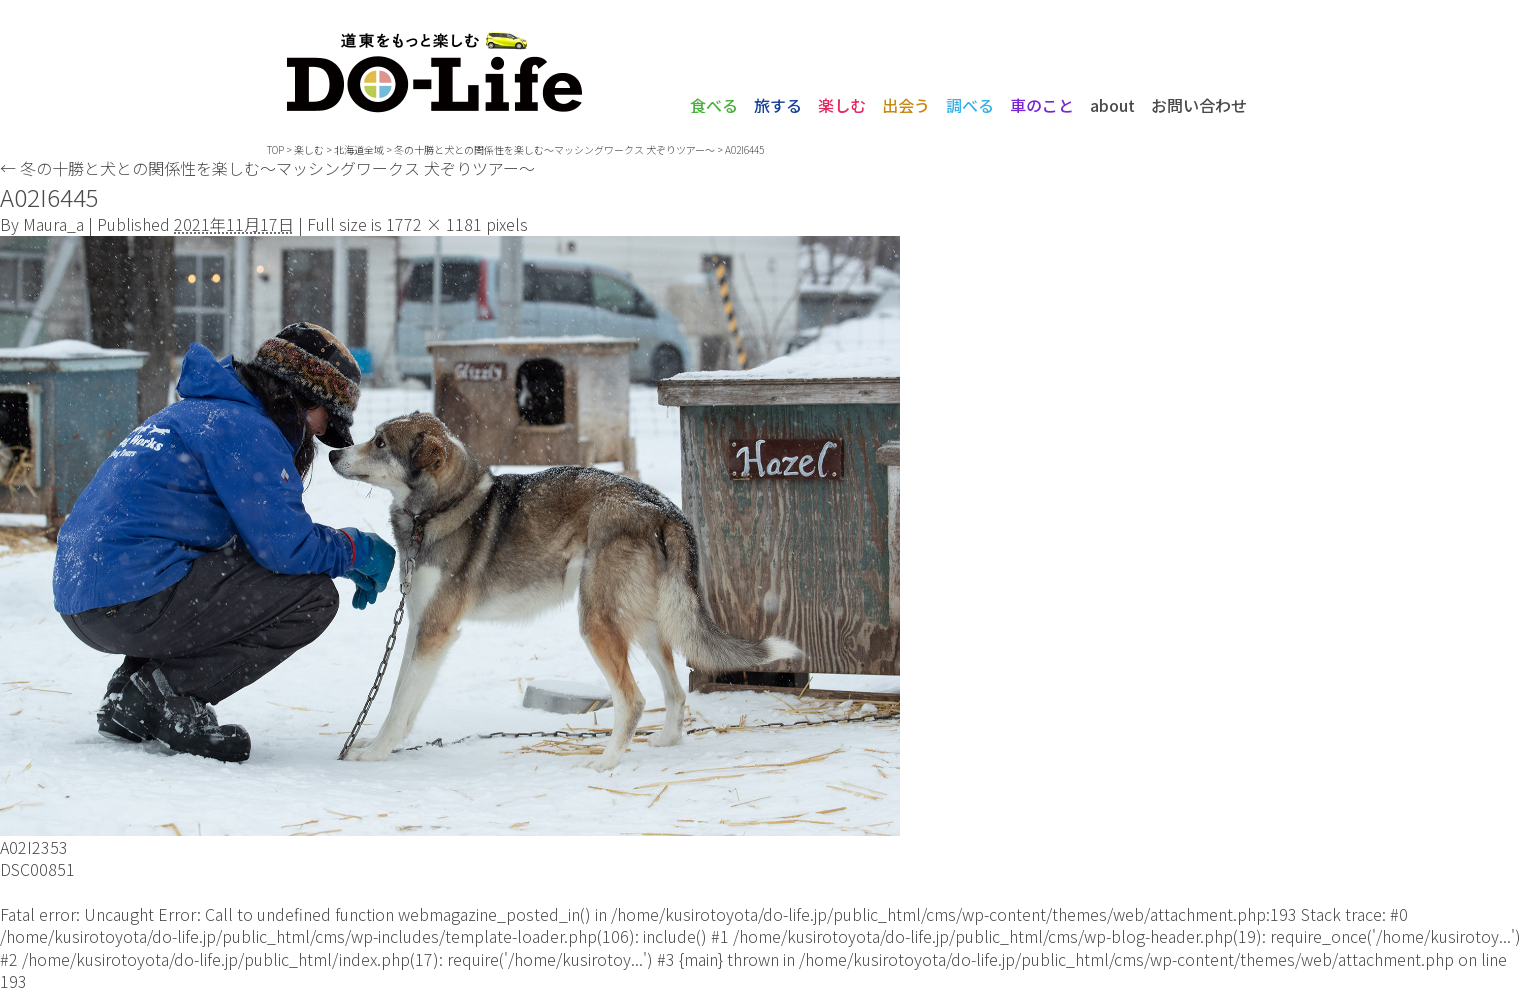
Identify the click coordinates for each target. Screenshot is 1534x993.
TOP (275, 149)
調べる (970, 105)
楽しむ (842, 105)
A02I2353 (34, 847)
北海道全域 (359, 149)
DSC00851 (37, 869)
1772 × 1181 (434, 224)
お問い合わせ (1199, 105)
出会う (906, 105)
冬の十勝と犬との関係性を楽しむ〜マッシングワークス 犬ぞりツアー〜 (554, 149)
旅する (778, 105)
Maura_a (53, 224)
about (1112, 105)
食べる (714, 105)
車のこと (1042, 105)
